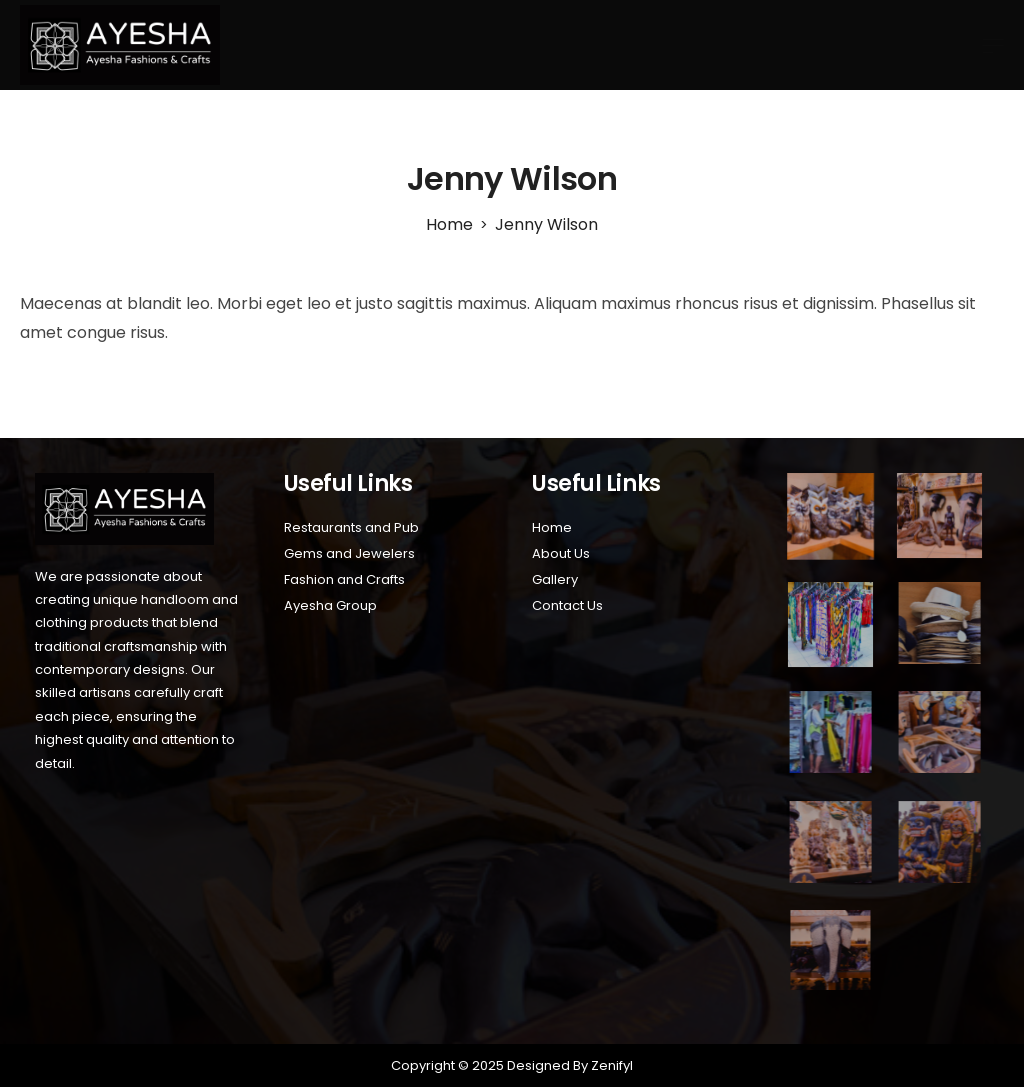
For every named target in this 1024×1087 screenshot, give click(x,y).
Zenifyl (610, 1065)
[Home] (449, 224)
